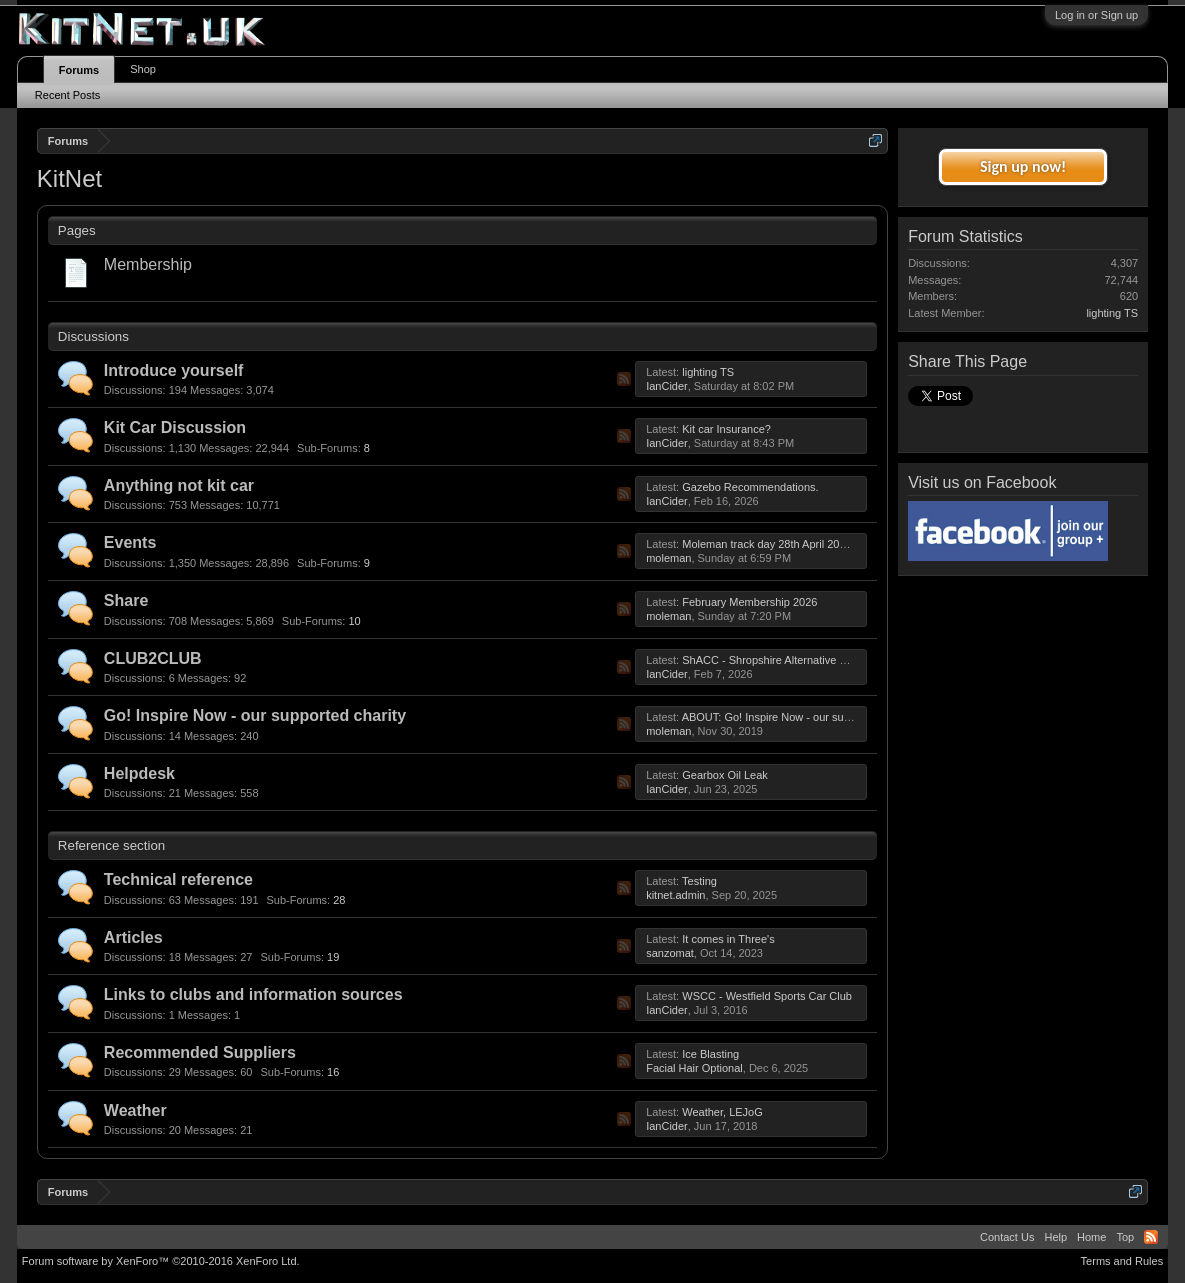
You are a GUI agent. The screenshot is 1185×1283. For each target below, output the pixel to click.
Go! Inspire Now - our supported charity (255, 715)
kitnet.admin (675, 895)
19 (307, 957)
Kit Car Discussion (175, 427)
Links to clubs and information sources (253, 994)
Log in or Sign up (1096, 15)
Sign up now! (1023, 166)
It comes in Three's (728, 939)
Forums (79, 70)
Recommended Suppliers (200, 1052)
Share (126, 600)
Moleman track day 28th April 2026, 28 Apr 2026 (799, 544)
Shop (143, 69)
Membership (148, 264)
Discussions (93, 336)
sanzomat (670, 953)
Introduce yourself (174, 370)
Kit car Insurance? (726, 429)
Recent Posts (67, 95)
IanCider (667, 386)
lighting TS (708, 372)
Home (1091, 1237)
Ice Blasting (710, 1054)
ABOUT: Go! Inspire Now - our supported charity (799, 717)
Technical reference (178, 879)
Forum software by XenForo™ (161, 1261)
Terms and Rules (1122, 1261)
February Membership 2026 (749, 602)
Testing (699, 881)
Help (1055, 1237)
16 (307, 1073)
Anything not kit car (179, 485)
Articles (133, 937)
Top (1125, 1237)
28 (314, 900)
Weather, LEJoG (722, 1112)
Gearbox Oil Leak (725, 775)
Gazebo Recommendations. (750, 487)
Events (130, 542)
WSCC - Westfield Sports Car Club (767, 996)
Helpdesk (139, 773)
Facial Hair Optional (694, 1068)
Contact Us (1007, 1237)
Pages (77, 230)
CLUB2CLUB (153, 658)
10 (329, 621)
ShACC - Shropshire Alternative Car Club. (784, 660)
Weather (135, 1110)
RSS (624, 379)
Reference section (111, 845)
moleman (668, 558)
